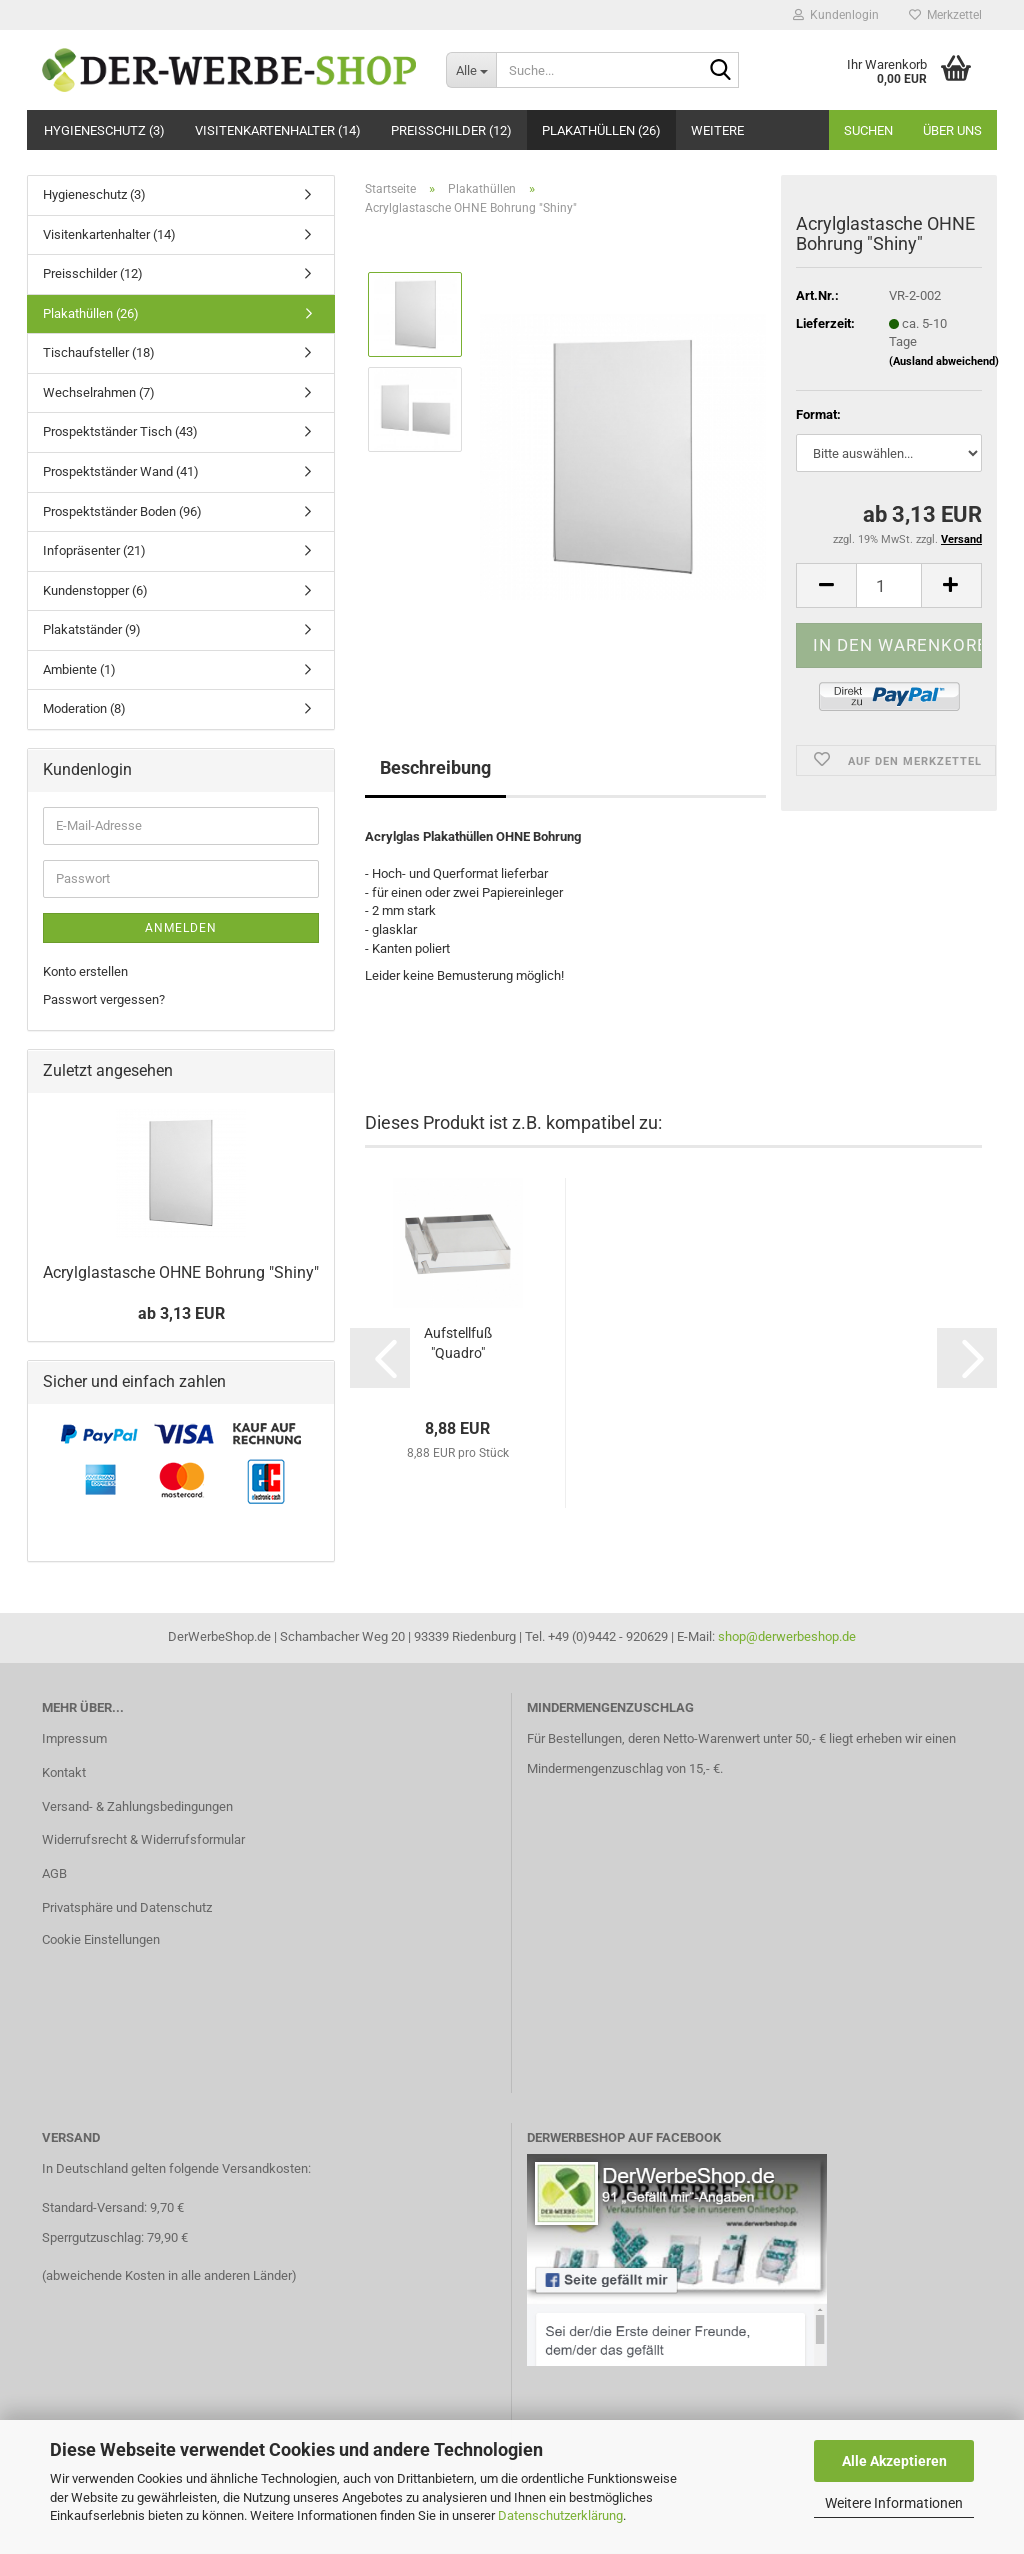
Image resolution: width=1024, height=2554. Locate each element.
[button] (826, 585)
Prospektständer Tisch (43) (120, 431)
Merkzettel (945, 15)
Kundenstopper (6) (95, 590)
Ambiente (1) (79, 669)
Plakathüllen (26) (601, 130)
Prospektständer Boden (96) (122, 511)
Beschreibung (435, 767)
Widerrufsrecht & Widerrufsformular (143, 1839)
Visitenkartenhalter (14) (278, 130)
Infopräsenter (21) (94, 550)
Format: (818, 414)
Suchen (868, 130)
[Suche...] (471, 70)
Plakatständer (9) (92, 629)
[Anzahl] (889, 585)
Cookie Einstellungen (101, 1939)
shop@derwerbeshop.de (787, 1636)
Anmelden (181, 928)
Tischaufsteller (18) (99, 352)
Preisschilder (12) (451, 130)
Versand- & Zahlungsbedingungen (137, 1806)
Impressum (74, 1738)
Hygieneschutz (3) (104, 130)
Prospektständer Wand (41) (121, 471)
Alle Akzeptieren (894, 2461)
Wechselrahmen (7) (99, 392)
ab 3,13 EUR (181, 1313)
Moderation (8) (84, 708)
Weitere (717, 130)
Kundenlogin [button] (836, 15)
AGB (54, 1873)
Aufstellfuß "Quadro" (458, 1343)
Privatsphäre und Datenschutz (127, 1907)
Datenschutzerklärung (560, 2515)
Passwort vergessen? (104, 999)
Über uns (952, 130)
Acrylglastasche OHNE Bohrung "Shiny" (181, 1272)
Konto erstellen (85, 971)
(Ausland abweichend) (944, 361)
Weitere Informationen (894, 2503)
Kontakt (64, 1772)
